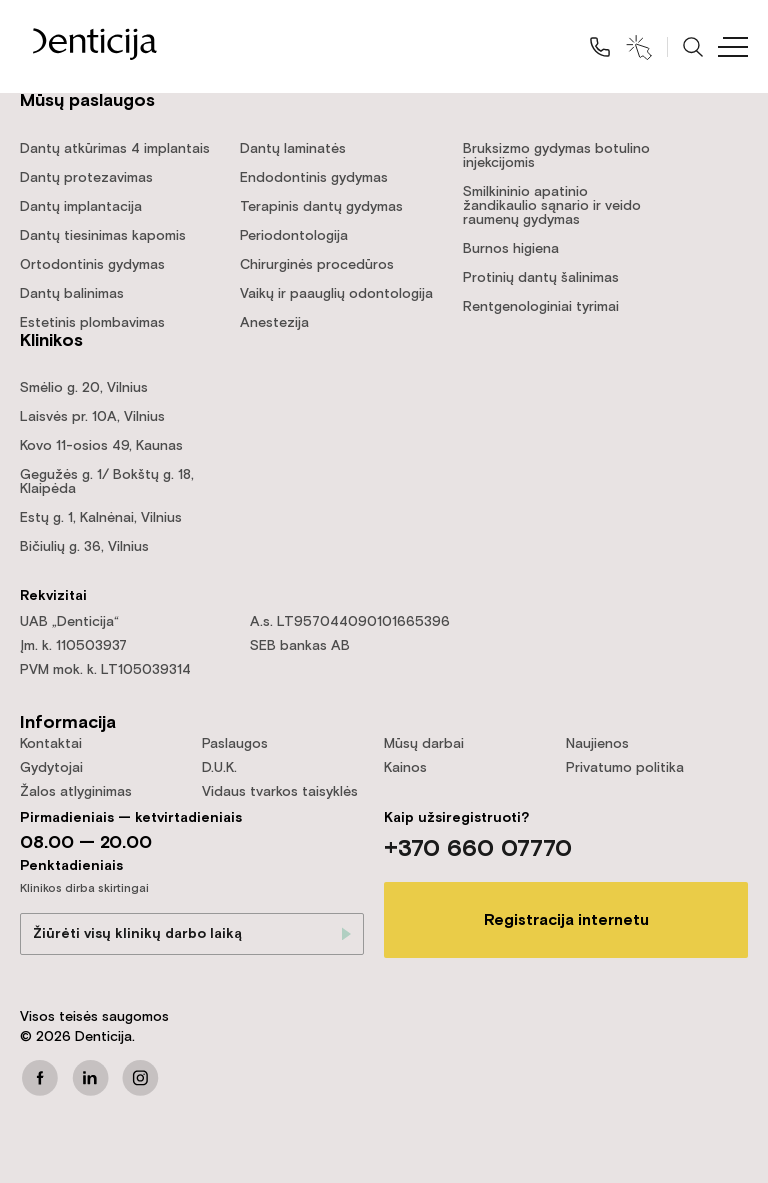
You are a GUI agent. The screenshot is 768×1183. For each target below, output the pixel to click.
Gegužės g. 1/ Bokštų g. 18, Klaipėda (107, 482)
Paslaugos (235, 744)
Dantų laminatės (293, 149)
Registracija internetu (566, 920)
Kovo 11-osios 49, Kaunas (101, 446)
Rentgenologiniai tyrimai (541, 307)
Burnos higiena (511, 249)
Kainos (405, 768)
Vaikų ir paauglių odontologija (336, 294)
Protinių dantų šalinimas (541, 278)
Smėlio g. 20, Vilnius (84, 388)
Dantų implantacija (81, 207)
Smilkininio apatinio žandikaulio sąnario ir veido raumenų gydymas (552, 206)
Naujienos (597, 744)
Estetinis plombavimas (92, 323)
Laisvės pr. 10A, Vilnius (92, 417)
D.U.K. (219, 768)
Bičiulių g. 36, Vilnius (84, 547)
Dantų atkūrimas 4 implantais (115, 149)
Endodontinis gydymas (314, 178)
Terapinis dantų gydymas (321, 207)
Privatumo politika (625, 768)
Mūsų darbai (424, 744)
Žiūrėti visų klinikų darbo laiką (137, 934)
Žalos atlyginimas (76, 792)
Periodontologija (294, 236)
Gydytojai (51, 768)
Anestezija (274, 323)
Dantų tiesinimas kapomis (103, 236)
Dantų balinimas (72, 294)
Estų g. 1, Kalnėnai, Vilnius (101, 518)
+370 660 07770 (478, 849)
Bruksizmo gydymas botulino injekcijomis (556, 156)
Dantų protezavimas (86, 178)
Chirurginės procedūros (317, 265)
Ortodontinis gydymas (92, 265)
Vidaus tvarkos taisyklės (280, 792)
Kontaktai (51, 744)
